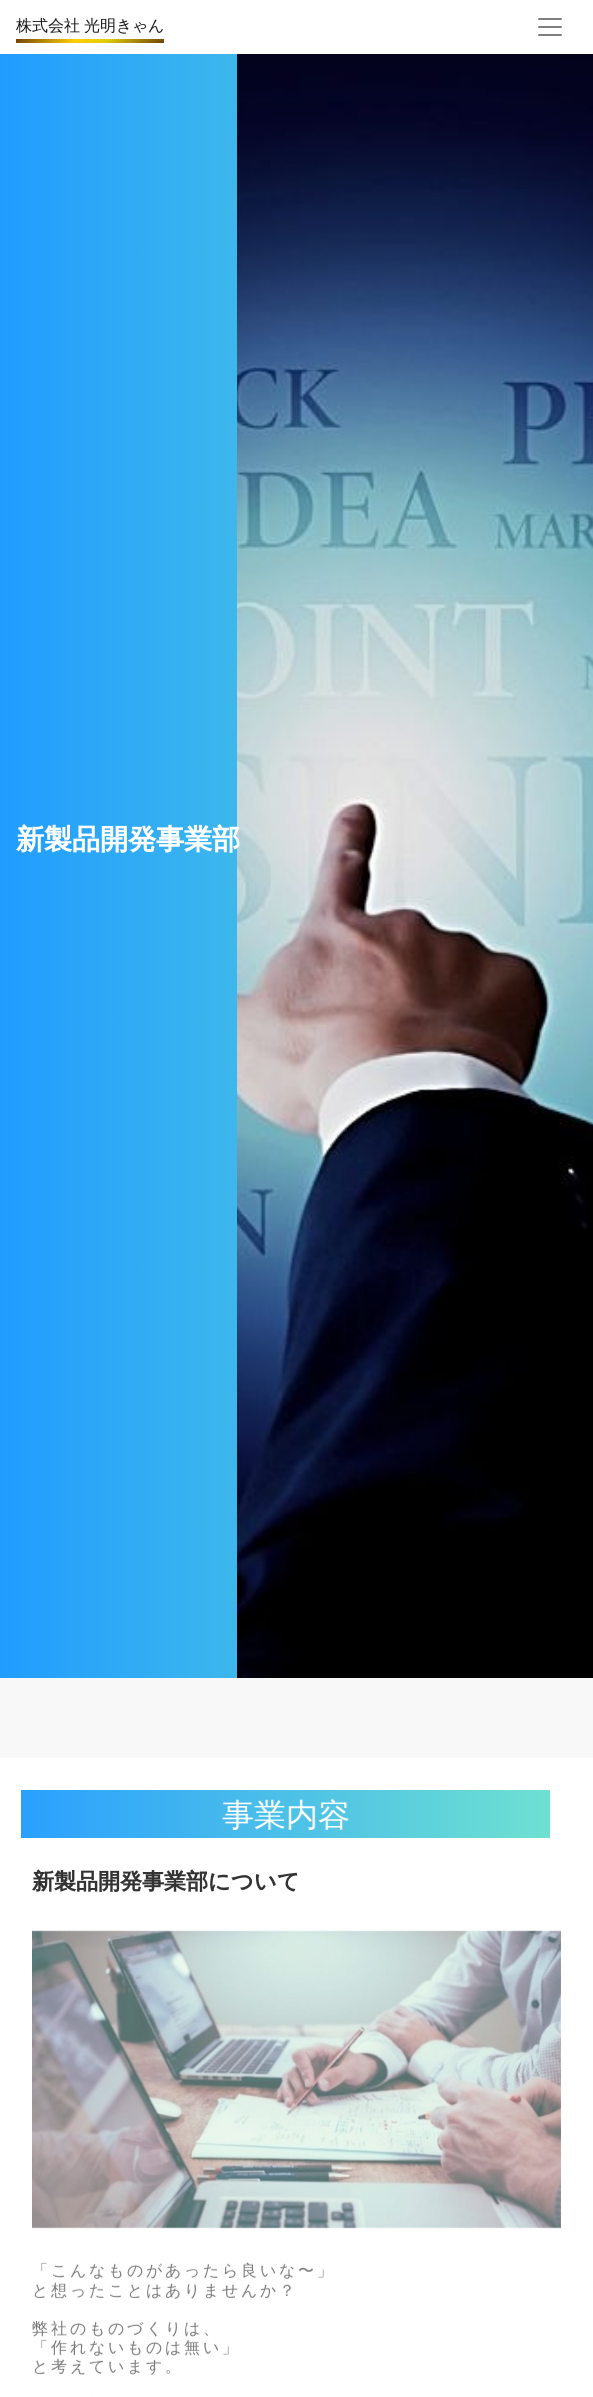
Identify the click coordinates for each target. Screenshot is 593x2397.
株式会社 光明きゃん (90, 24)
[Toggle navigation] (550, 27)
